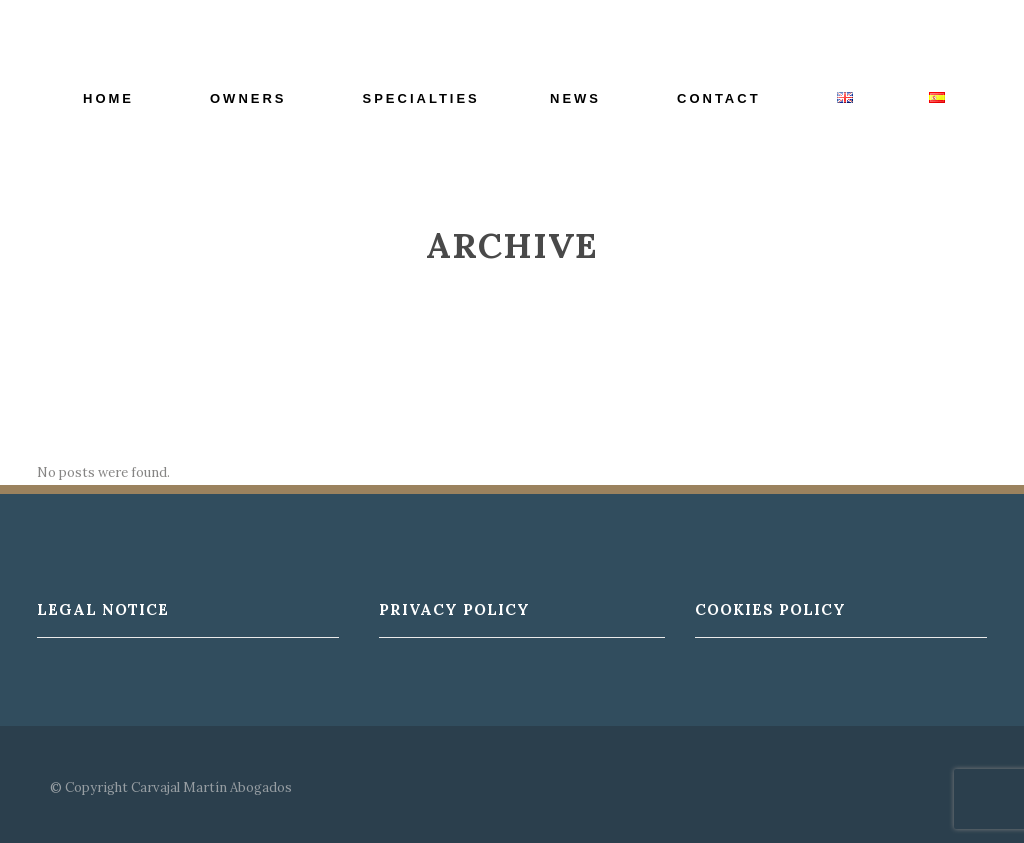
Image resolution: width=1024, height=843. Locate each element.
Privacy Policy (454, 609)
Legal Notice (103, 609)
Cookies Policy (770, 609)
